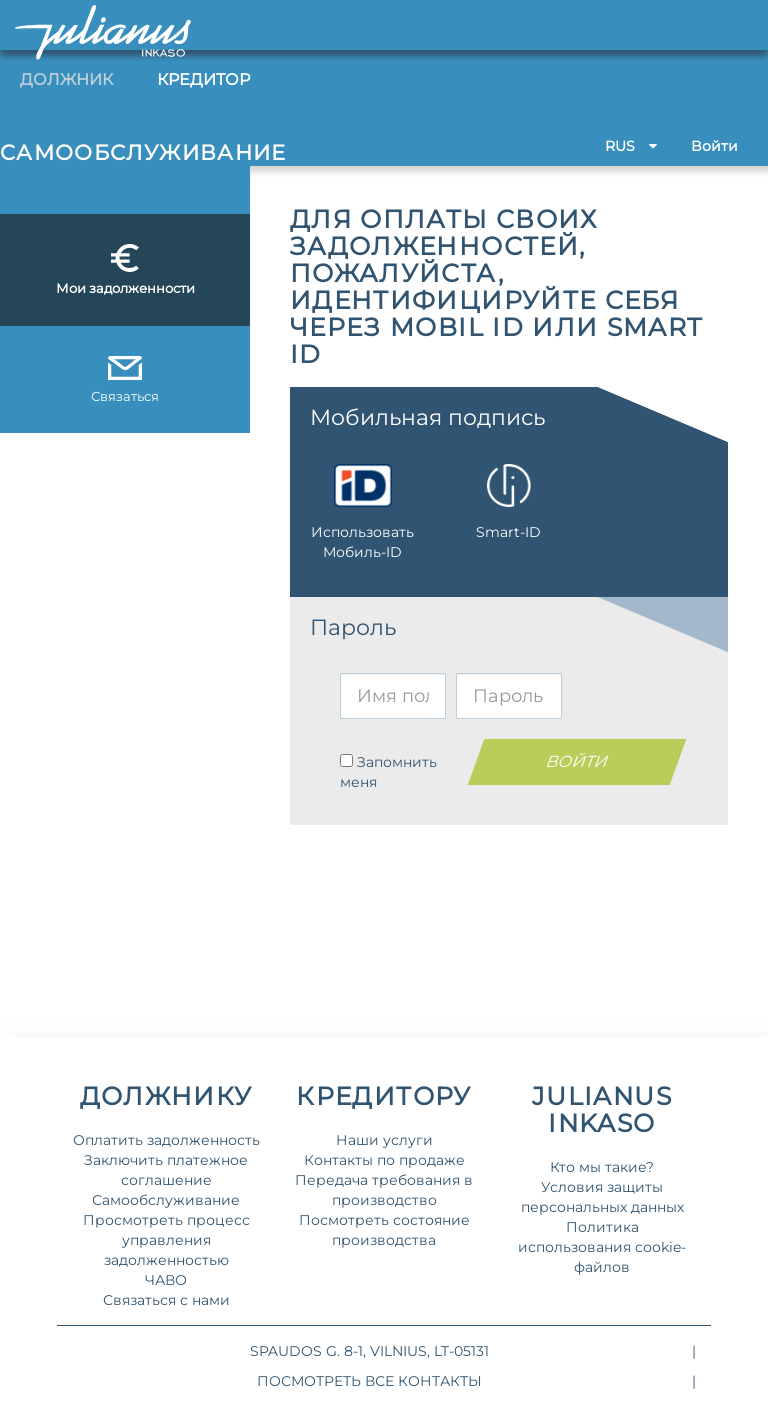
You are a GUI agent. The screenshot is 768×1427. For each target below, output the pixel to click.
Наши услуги (384, 1140)
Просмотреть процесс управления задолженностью (166, 1240)
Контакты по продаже (384, 1160)
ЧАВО (166, 1280)
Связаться (125, 380)
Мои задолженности (125, 270)
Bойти (714, 146)
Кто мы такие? (602, 1167)
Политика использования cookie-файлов (602, 1247)
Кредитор (203, 79)
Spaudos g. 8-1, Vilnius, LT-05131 (369, 1351)
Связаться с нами (166, 1300)
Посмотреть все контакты (369, 1381)
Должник (66, 79)
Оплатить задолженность (166, 1140)
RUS (631, 146)
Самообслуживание (166, 1200)
